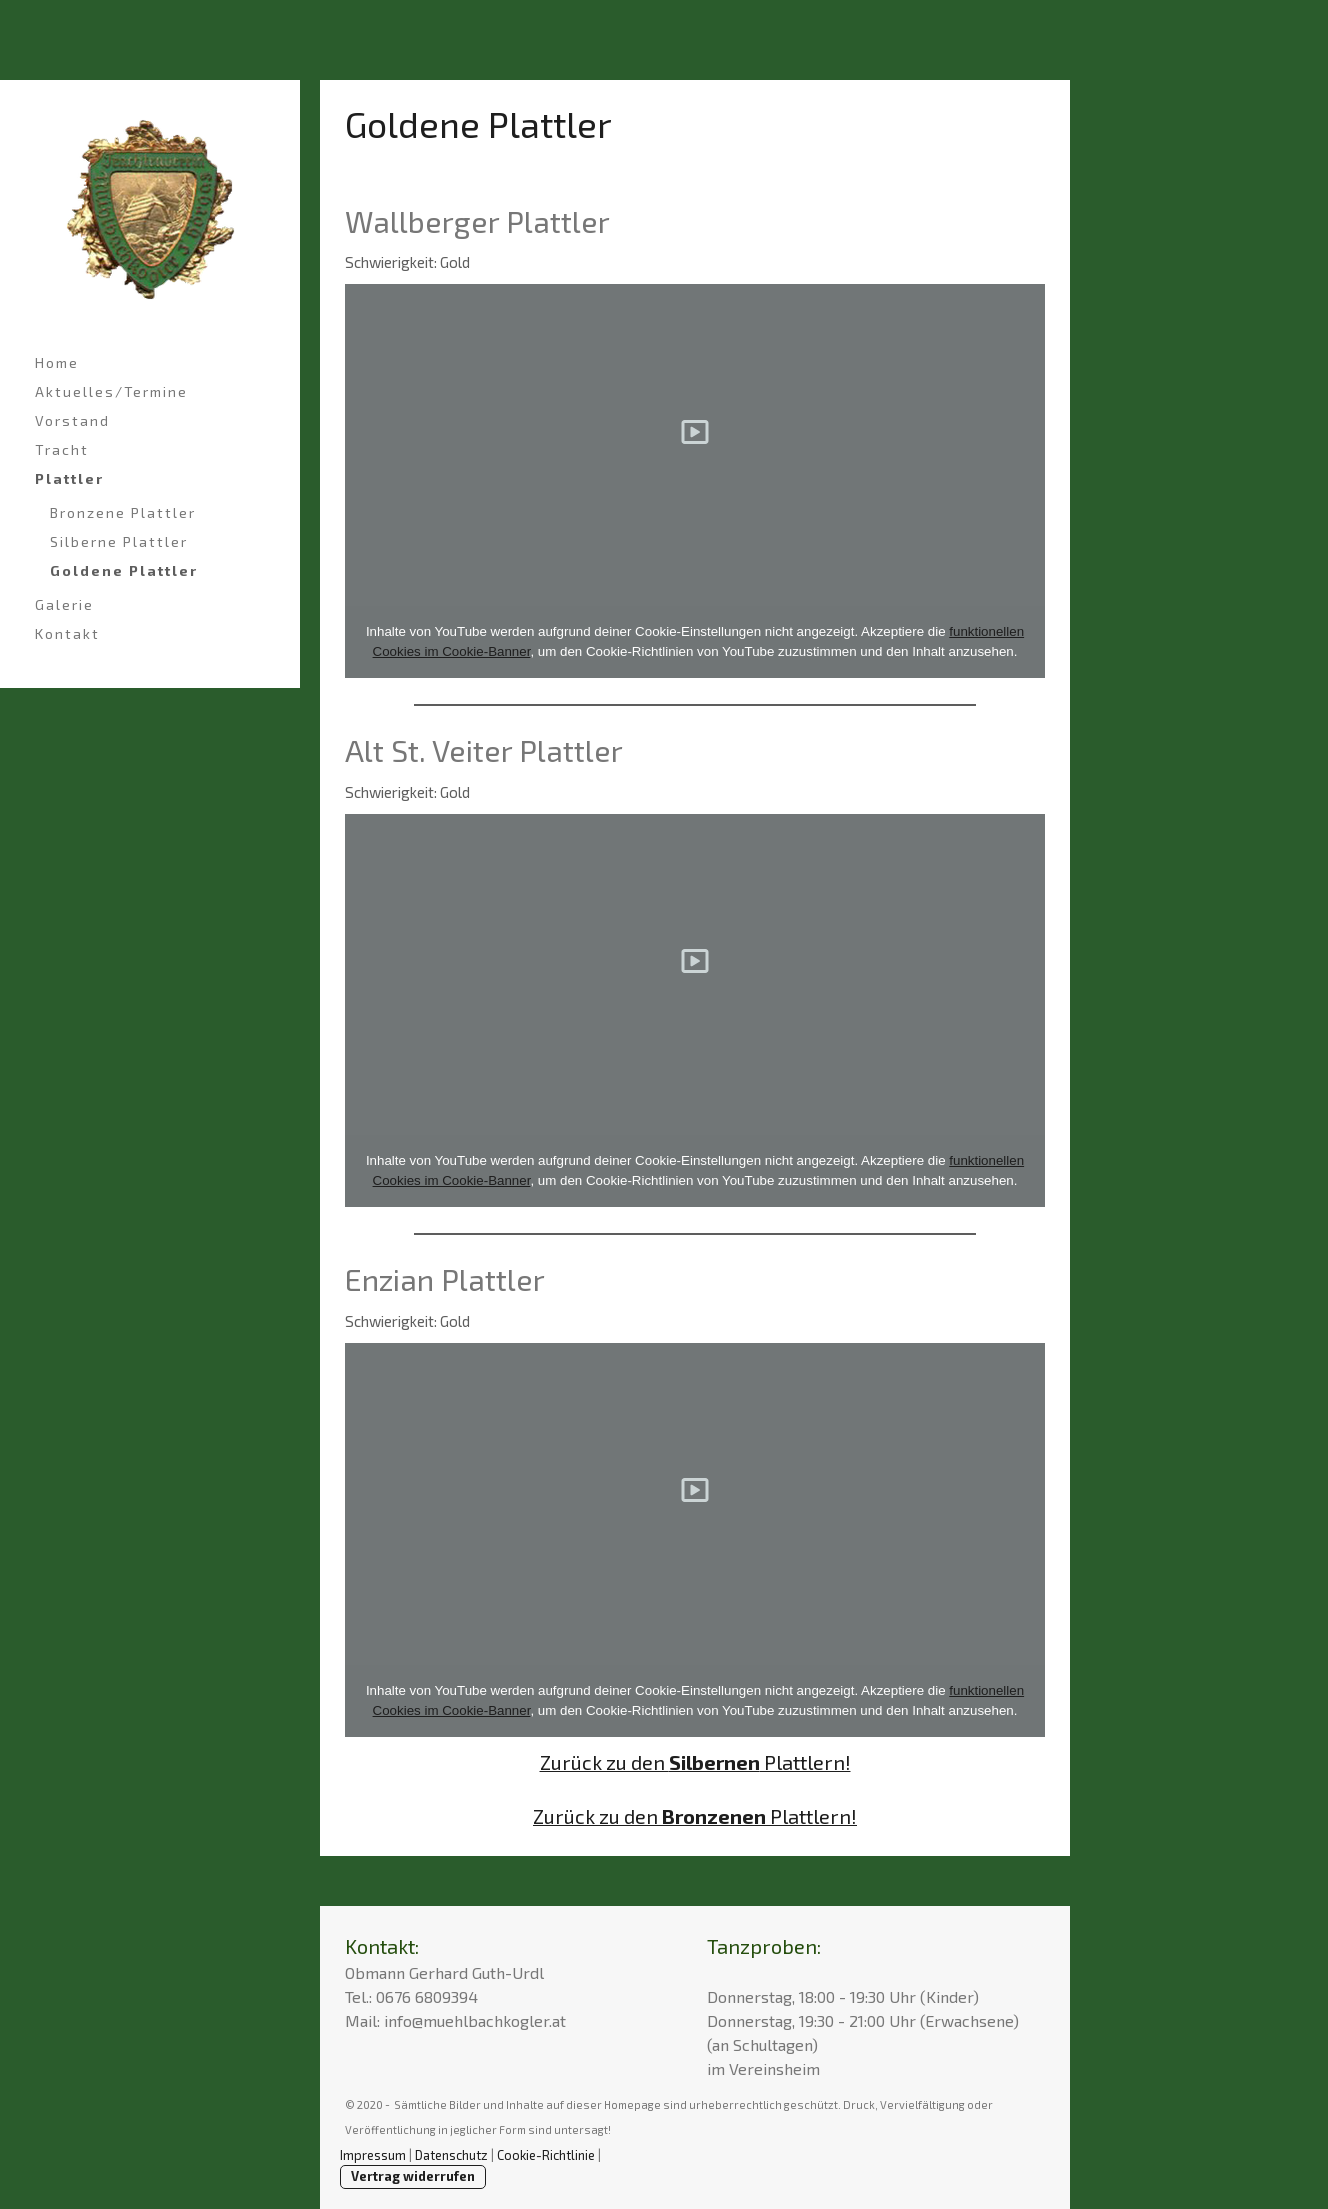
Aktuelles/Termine (111, 391)
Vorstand (72, 420)
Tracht (62, 449)
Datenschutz (451, 2155)
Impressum (373, 2155)
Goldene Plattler (124, 570)
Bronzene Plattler (123, 512)
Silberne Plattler (119, 541)
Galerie (64, 604)
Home (57, 362)
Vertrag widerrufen (413, 2176)
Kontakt (67, 633)
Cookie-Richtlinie (546, 2155)
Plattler (69, 478)
